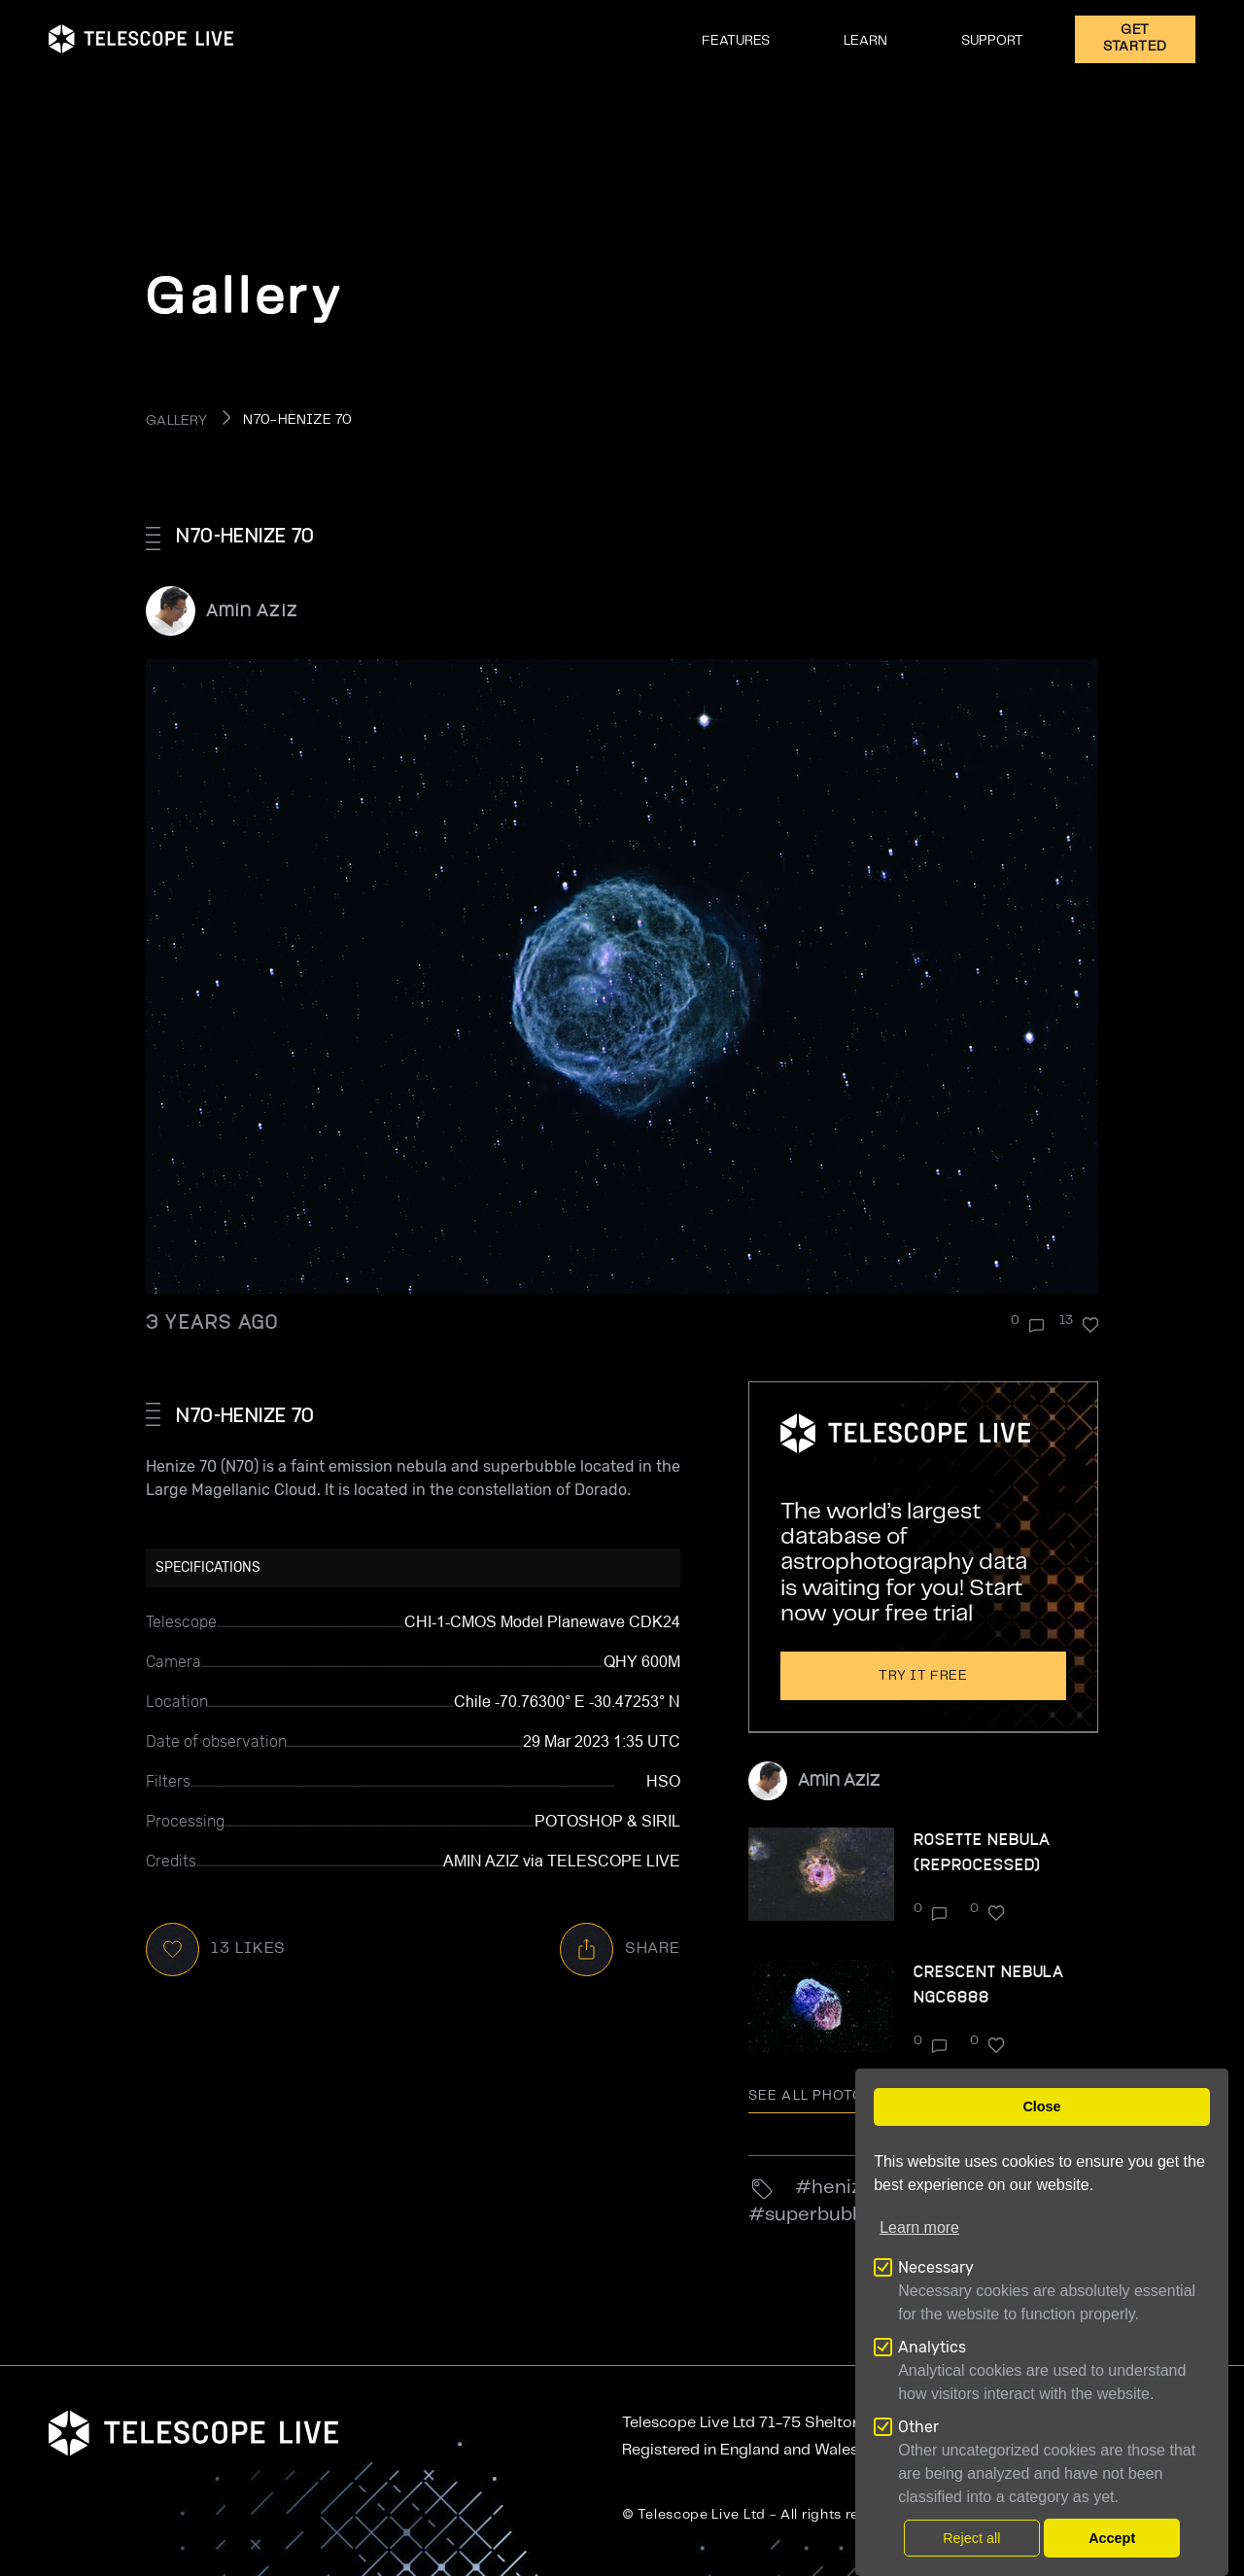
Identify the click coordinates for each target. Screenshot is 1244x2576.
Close (1041, 2106)
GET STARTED (1135, 38)
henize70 (854, 2187)
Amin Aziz (252, 609)
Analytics (932, 2347)
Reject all (971, 2538)
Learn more (919, 2227)
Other (918, 2427)
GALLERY (176, 421)
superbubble (822, 2215)
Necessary (936, 2267)
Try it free (923, 1676)
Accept (1111, 2538)
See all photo (820, 2096)
